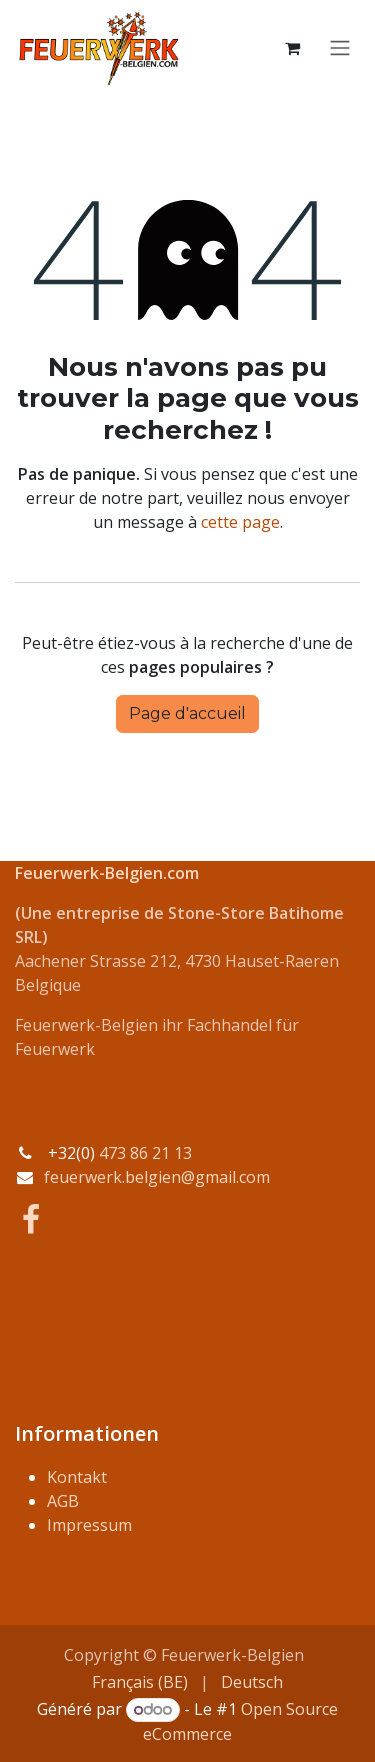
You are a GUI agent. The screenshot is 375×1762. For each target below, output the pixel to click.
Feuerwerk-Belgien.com (107, 873)
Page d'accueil (187, 713)
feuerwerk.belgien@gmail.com (157, 1177)
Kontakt (77, 1477)
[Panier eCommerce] (292, 48)
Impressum (89, 1525)
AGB (63, 1501)
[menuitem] (140, 1682)
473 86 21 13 (145, 1153)
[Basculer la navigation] (340, 48)
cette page (240, 522)
